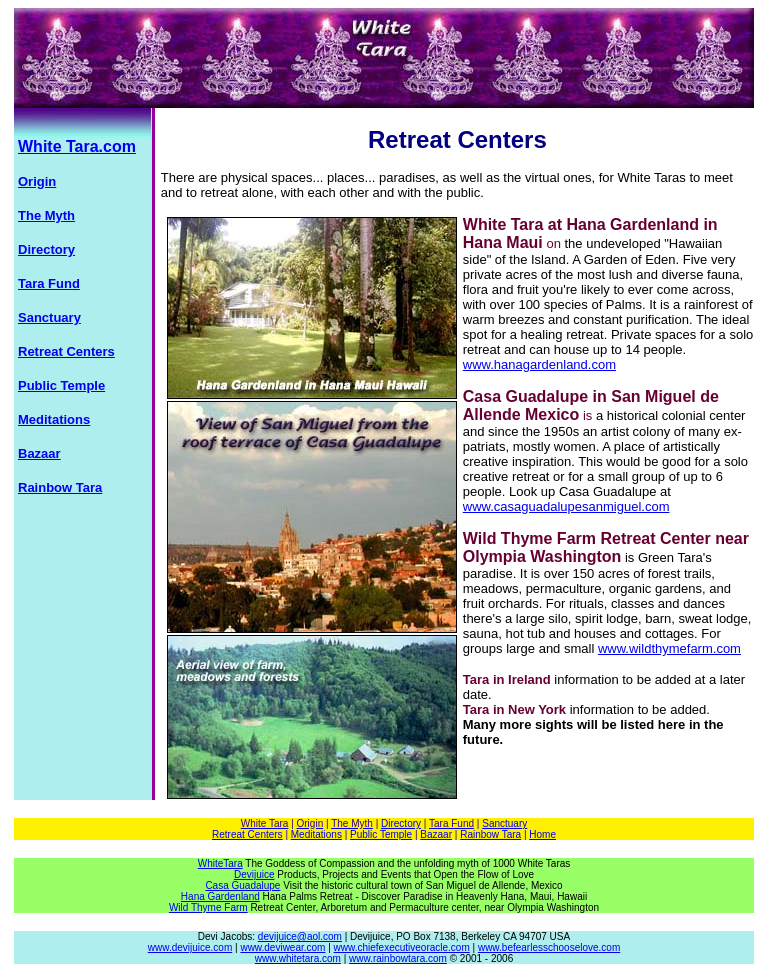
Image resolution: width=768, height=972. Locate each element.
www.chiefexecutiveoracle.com (402, 947)
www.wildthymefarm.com (669, 648)
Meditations (316, 834)
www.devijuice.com (190, 947)
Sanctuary (504, 823)
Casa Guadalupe (242, 885)
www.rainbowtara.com (398, 958)
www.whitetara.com (298, 958)
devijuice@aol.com (300, 936)
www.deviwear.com (282, 947)
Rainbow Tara (490, 834)
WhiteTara (220, 863)
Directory (401, 823)
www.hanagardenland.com (539, 364)
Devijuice (254, 874)
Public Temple (381, 834)
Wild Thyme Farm (208, 907)
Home (542, 834)
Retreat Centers (247, 834)
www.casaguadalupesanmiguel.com (566, 506)
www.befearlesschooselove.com (549, 947)
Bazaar (436, 834)
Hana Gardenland (220, 896)
